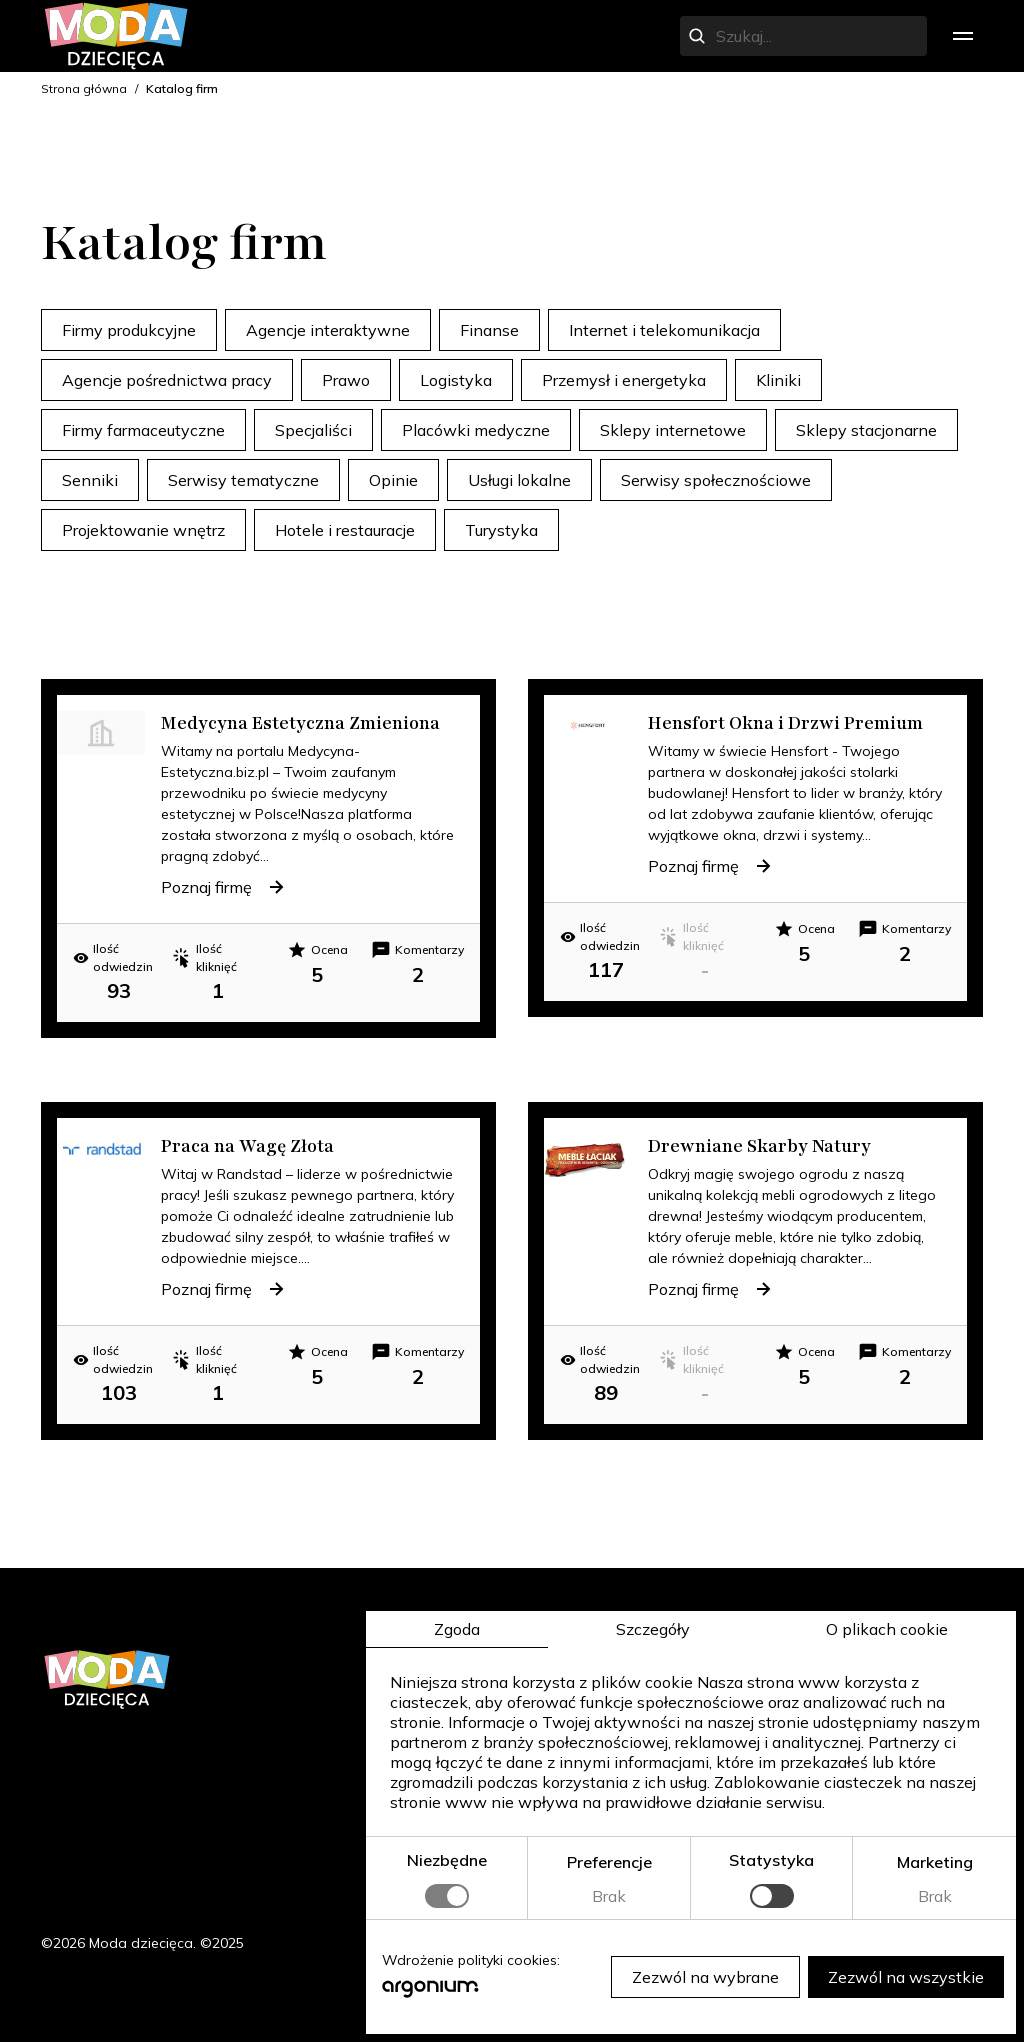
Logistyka (456, 380)
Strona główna (84, 88)
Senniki (90, 480)
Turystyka (501, 530)
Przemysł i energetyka (624, 380)
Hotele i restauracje (345, 530)
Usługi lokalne (519, 480)
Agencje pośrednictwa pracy (167, 380)
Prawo (346, 380)
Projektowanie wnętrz (143, 530)
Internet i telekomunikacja (664, 330)
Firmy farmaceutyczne (143, 430)
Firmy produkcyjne (129, 330)
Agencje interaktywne (328, 330)
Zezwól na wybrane (705, 1977)
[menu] (963, 36)
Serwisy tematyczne (243, 480)
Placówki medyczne (476, 430)
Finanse (489, 330)
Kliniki (778, 380)
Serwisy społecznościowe (716, 480)
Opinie (393, 480)
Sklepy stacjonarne (866, 430)
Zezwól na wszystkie (906, 1977)
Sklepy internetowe (673, 430)
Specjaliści (313, 430)
